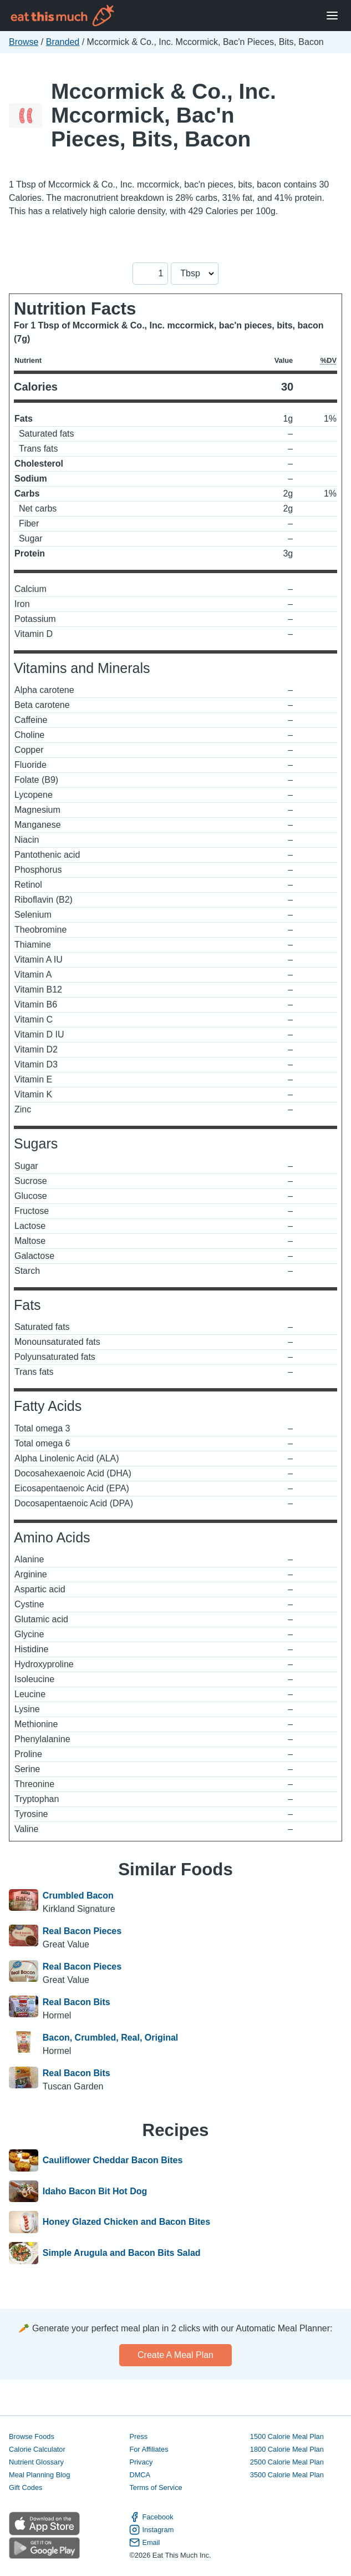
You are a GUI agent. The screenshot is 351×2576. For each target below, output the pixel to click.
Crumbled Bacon (78, 1895)
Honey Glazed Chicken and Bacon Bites (126, 2222)
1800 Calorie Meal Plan (287, 2449)
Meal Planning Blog (39, 2475)
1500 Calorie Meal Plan (287, 2436)
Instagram (151, 2529)
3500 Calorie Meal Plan (287, 2475)
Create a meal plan (175, 2355)
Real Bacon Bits (76, 2002)
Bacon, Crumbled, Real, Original (111, 2037)
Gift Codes (25, 2487)
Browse (23, 42)
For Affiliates (148, 2449)
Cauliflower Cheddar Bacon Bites (113, 2160)
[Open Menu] (332, 15)
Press (138, 2436)
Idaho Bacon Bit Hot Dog (95, 2191)
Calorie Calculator (37, 2449)
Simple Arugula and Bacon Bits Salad (122, 2253)
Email (144, 2542)
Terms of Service (155, 2487)
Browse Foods (31, 2436)
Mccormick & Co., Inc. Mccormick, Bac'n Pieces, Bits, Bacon (163, 115)
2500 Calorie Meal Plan (287, 2462)
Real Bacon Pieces (82, 1931)
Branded (63, 42)
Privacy (140, 2462)
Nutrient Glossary (36, 2462)
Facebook (151, 2517)
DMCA (139, 2475)
